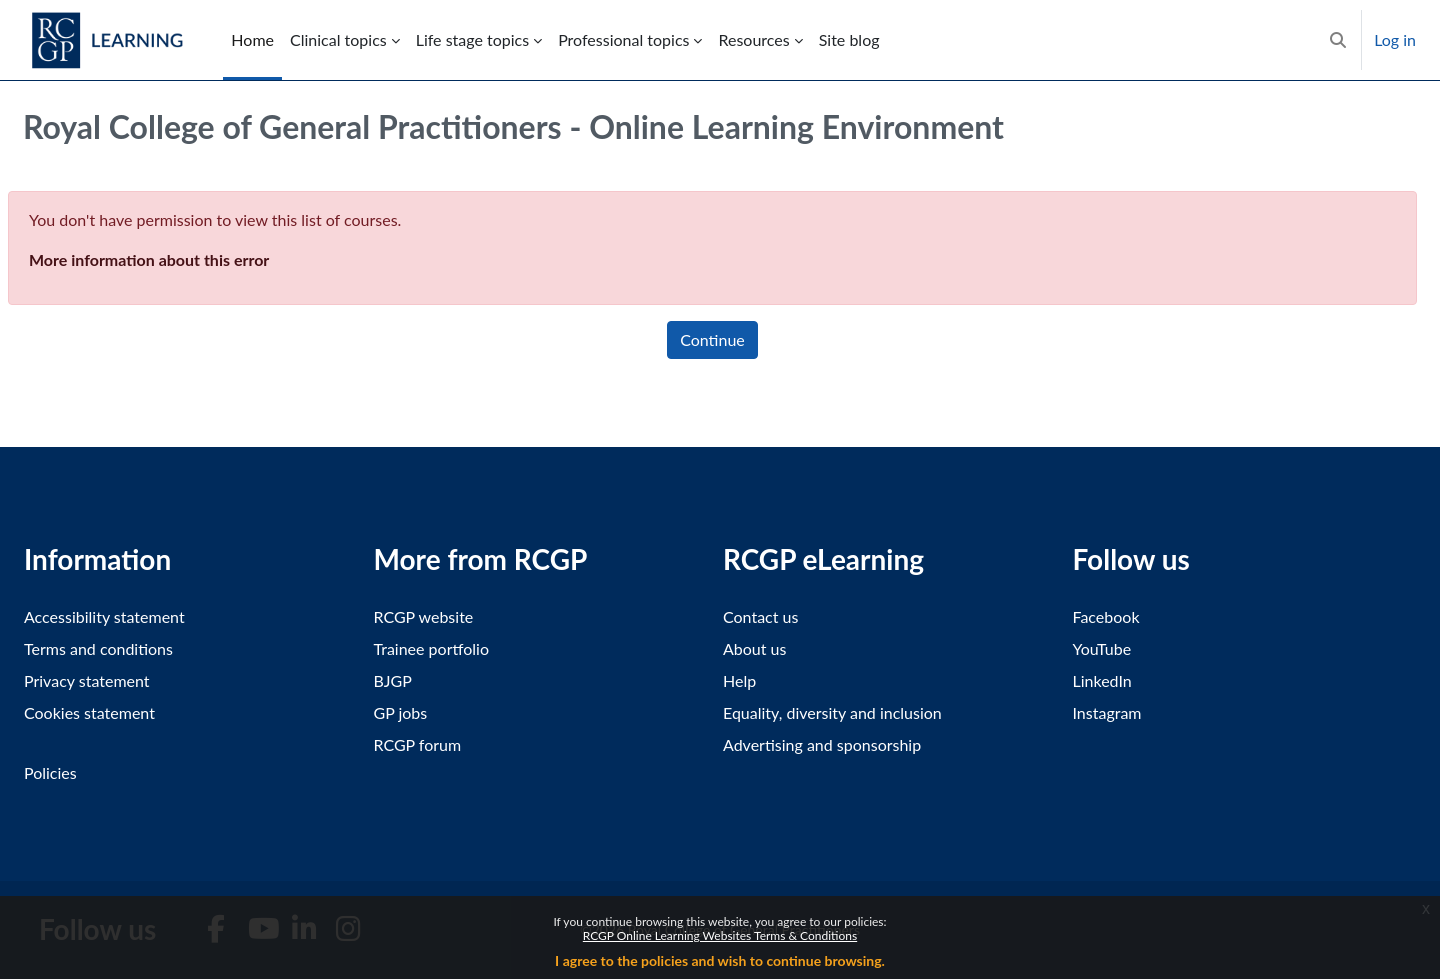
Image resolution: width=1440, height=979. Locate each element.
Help (739, 680)
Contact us (760, 616)
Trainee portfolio (431, 648)
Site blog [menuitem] (849, 39)
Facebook (1106, 616)
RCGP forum (418, 744)
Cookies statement (89, 712)
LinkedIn (1102, 680)
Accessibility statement (104, 616)
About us (754, 648)
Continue (712, 339)
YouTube (1102, 648)
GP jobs (401, 712)
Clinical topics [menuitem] (338, 39)
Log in (1395, 39)
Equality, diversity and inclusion (832, 712)
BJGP (393, 680)
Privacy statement (87, 680)
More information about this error (149, 259)
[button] (1338, 40)
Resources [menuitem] (753, 39)
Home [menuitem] (252, 39)
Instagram (1107, 712)
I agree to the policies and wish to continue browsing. (720, 960)
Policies (50, 772)
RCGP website (424, 616)
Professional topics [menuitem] (623, 39)
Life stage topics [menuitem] (472, 39)
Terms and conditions (98, 648)
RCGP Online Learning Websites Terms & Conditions (720, 935)
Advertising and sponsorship (822, 744)
